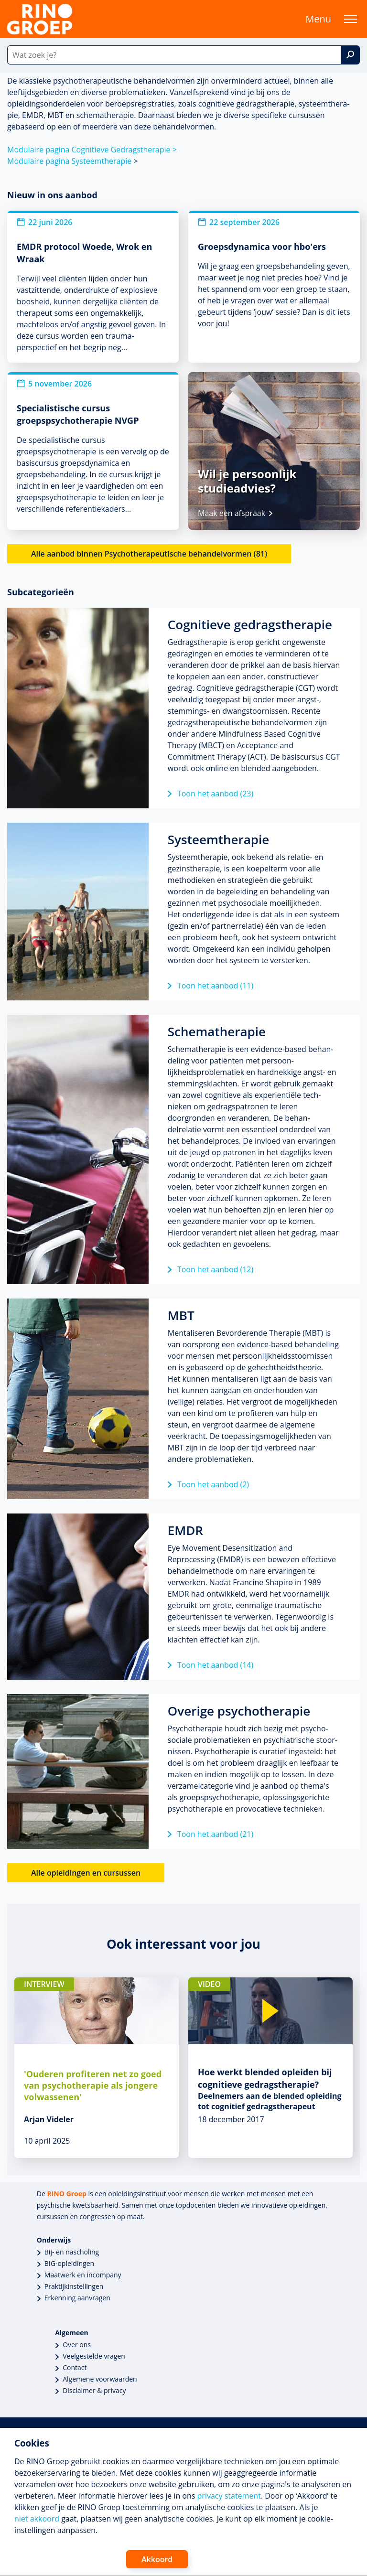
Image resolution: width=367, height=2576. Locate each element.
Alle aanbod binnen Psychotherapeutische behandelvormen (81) (149, 553)
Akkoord (157, 2559)
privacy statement (229, 2495)
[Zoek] (350, 54)
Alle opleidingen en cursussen (85, 1873)
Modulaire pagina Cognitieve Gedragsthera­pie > (92, 149)
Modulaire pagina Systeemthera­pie (69, 161)
